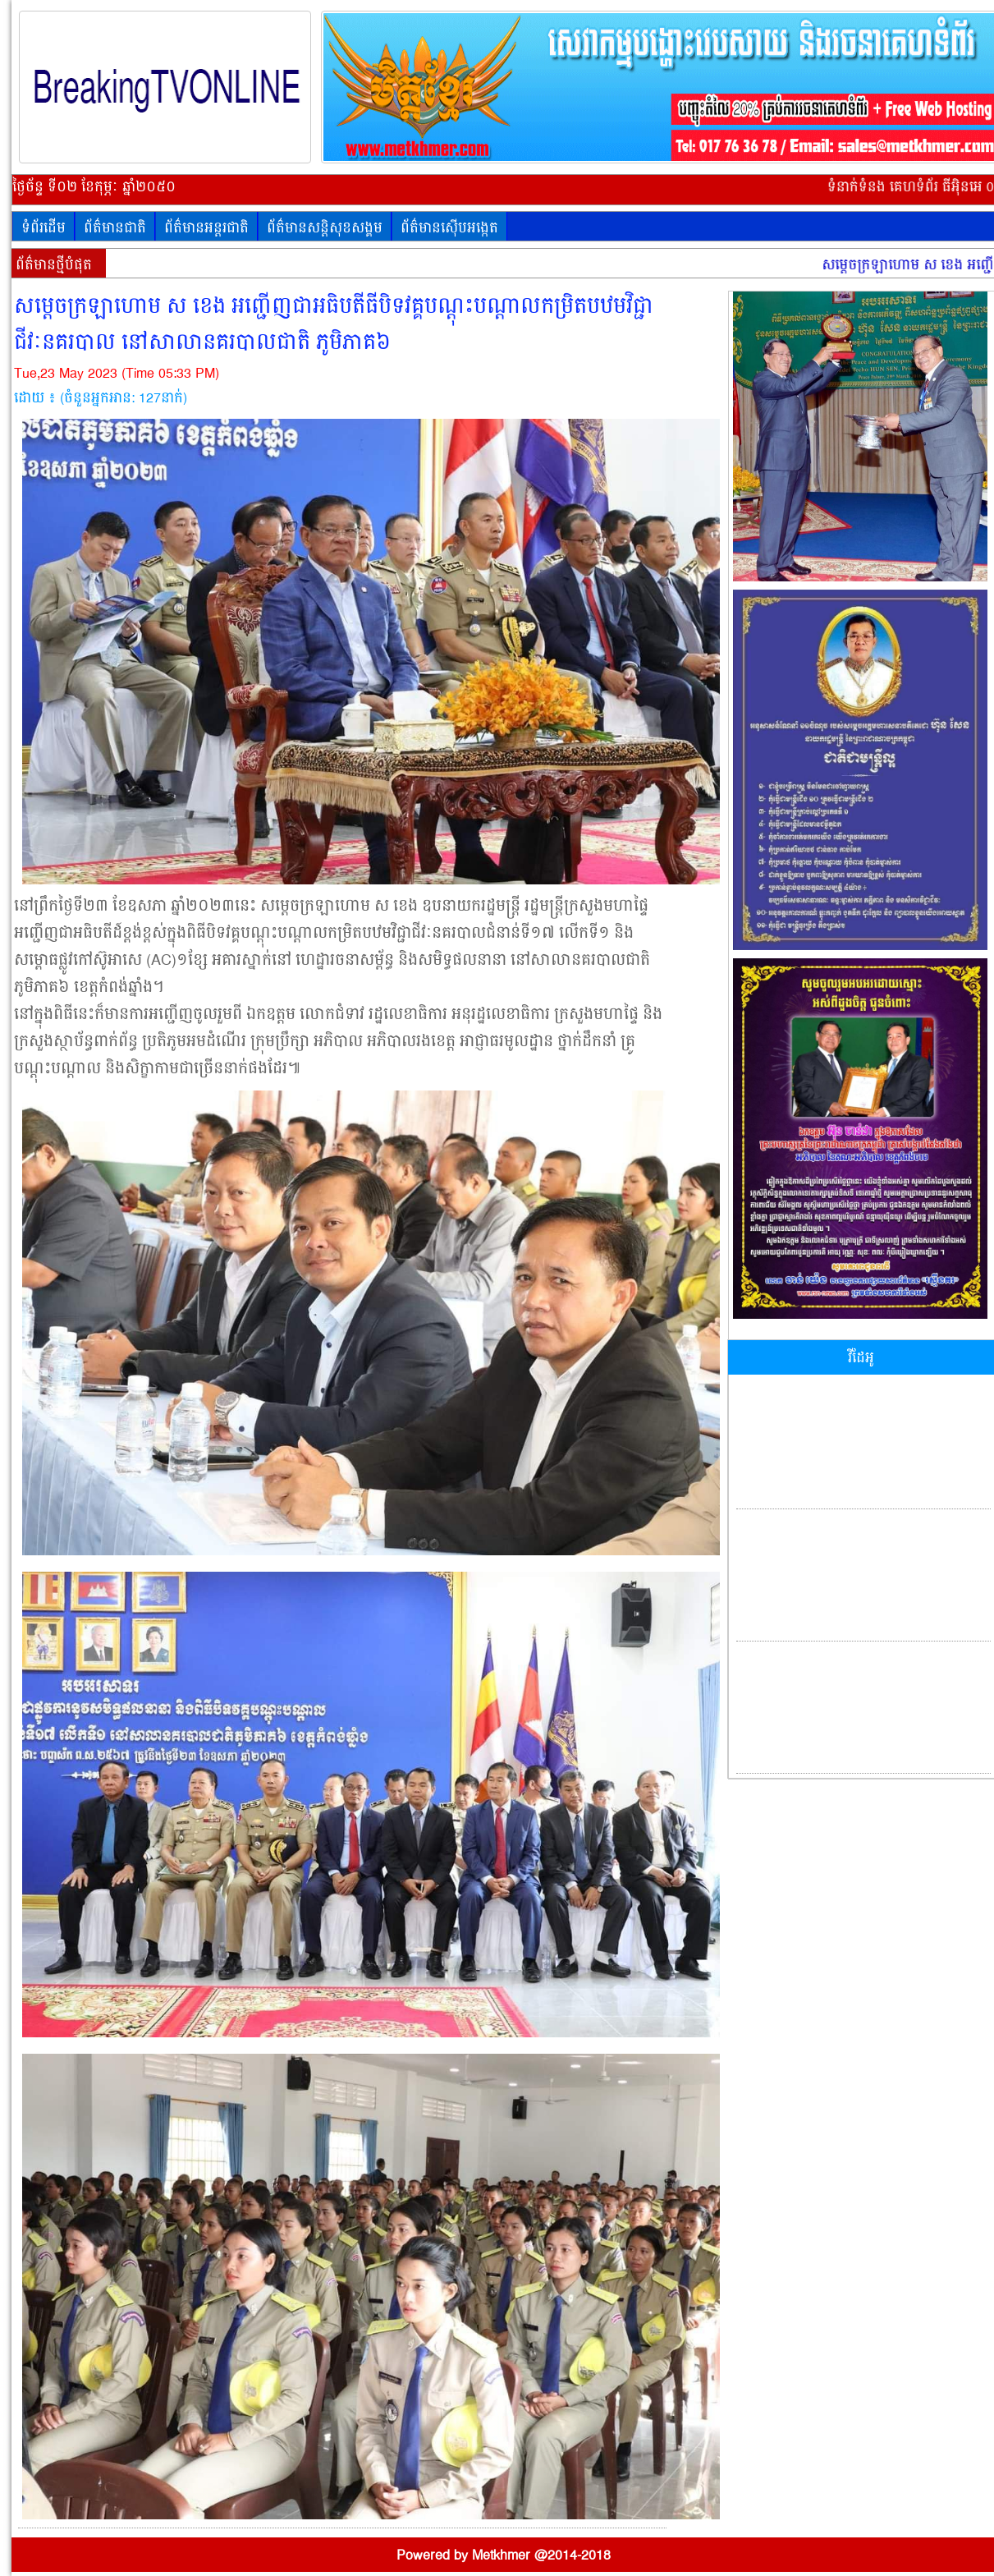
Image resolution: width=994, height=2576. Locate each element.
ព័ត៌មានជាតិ (115, 228)
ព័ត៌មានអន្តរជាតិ (206, 228)
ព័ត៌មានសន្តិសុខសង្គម (324, 228)
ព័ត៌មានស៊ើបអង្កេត (449, 228)
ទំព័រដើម (43, 228)
